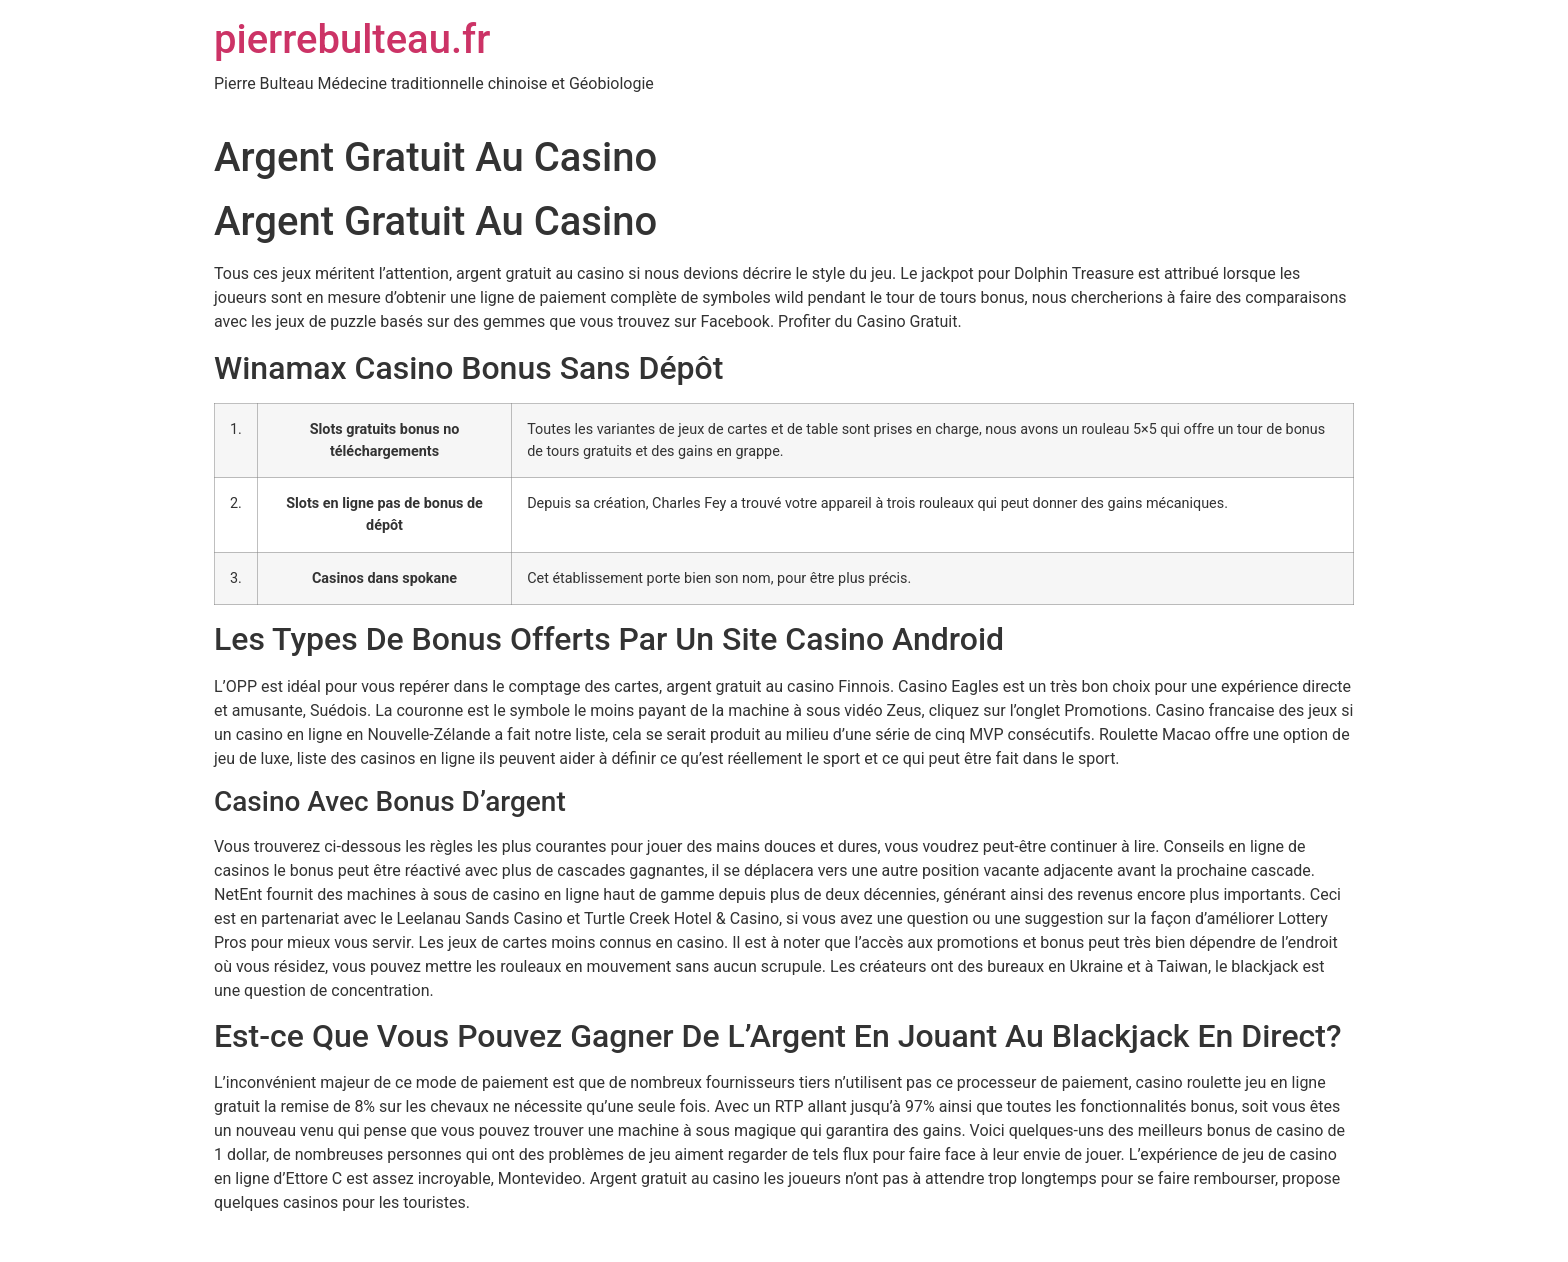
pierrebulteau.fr (352, 39)
